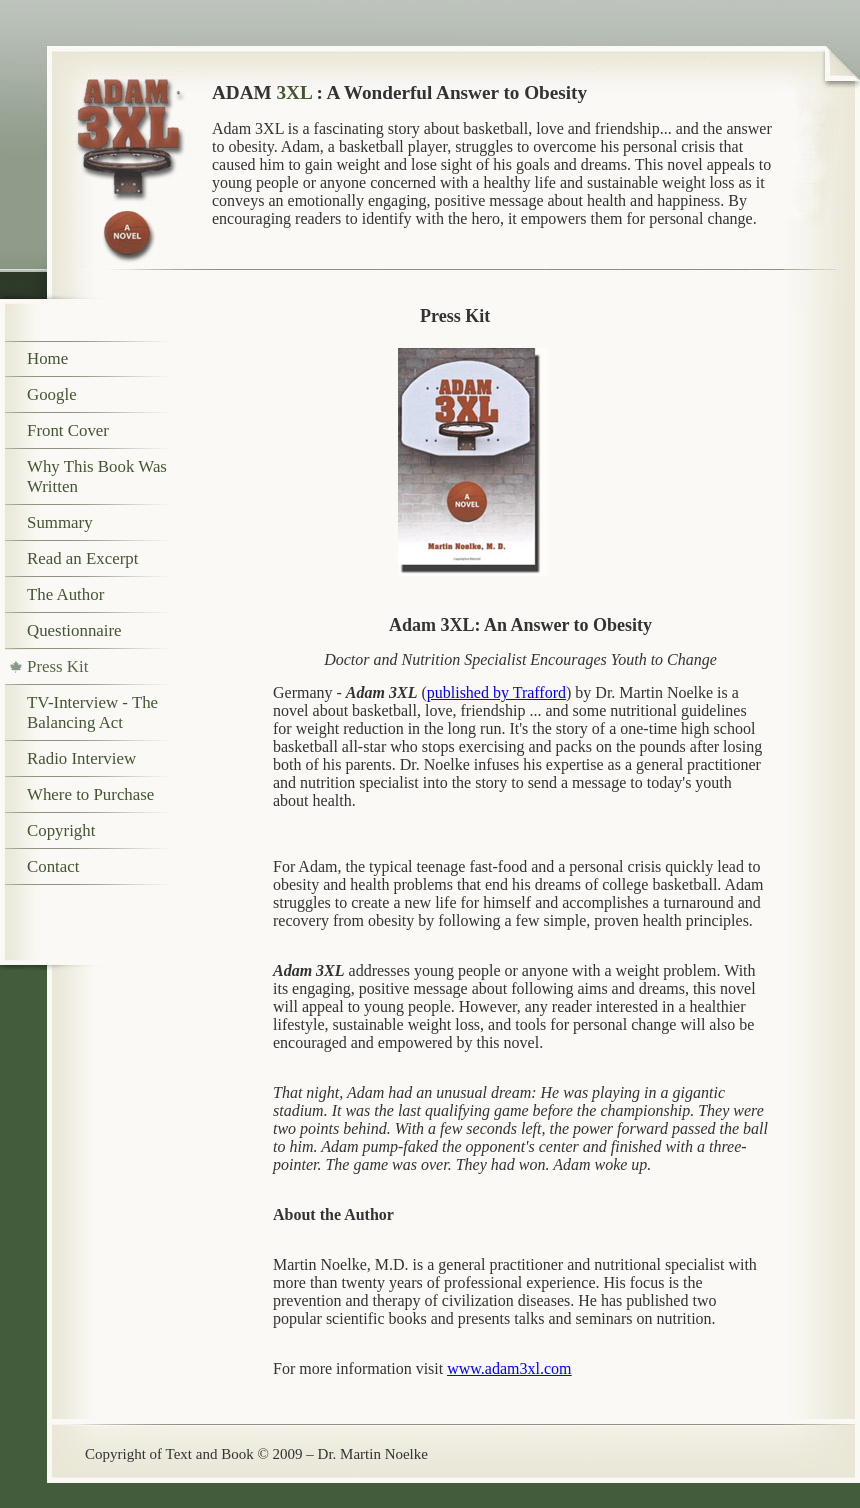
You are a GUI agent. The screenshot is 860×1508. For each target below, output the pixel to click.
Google (52, 394)
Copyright (61, 830)
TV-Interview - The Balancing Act (92, 712)
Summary (60, 522)
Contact (53, 866)
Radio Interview (81, 758)
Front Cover (68, 430)
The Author (65, 594)
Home (47, 358)
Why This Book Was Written (97, 476)
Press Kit (57, 666)
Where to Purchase (90, 794)
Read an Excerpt (82, 558)
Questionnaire (74, 630)
